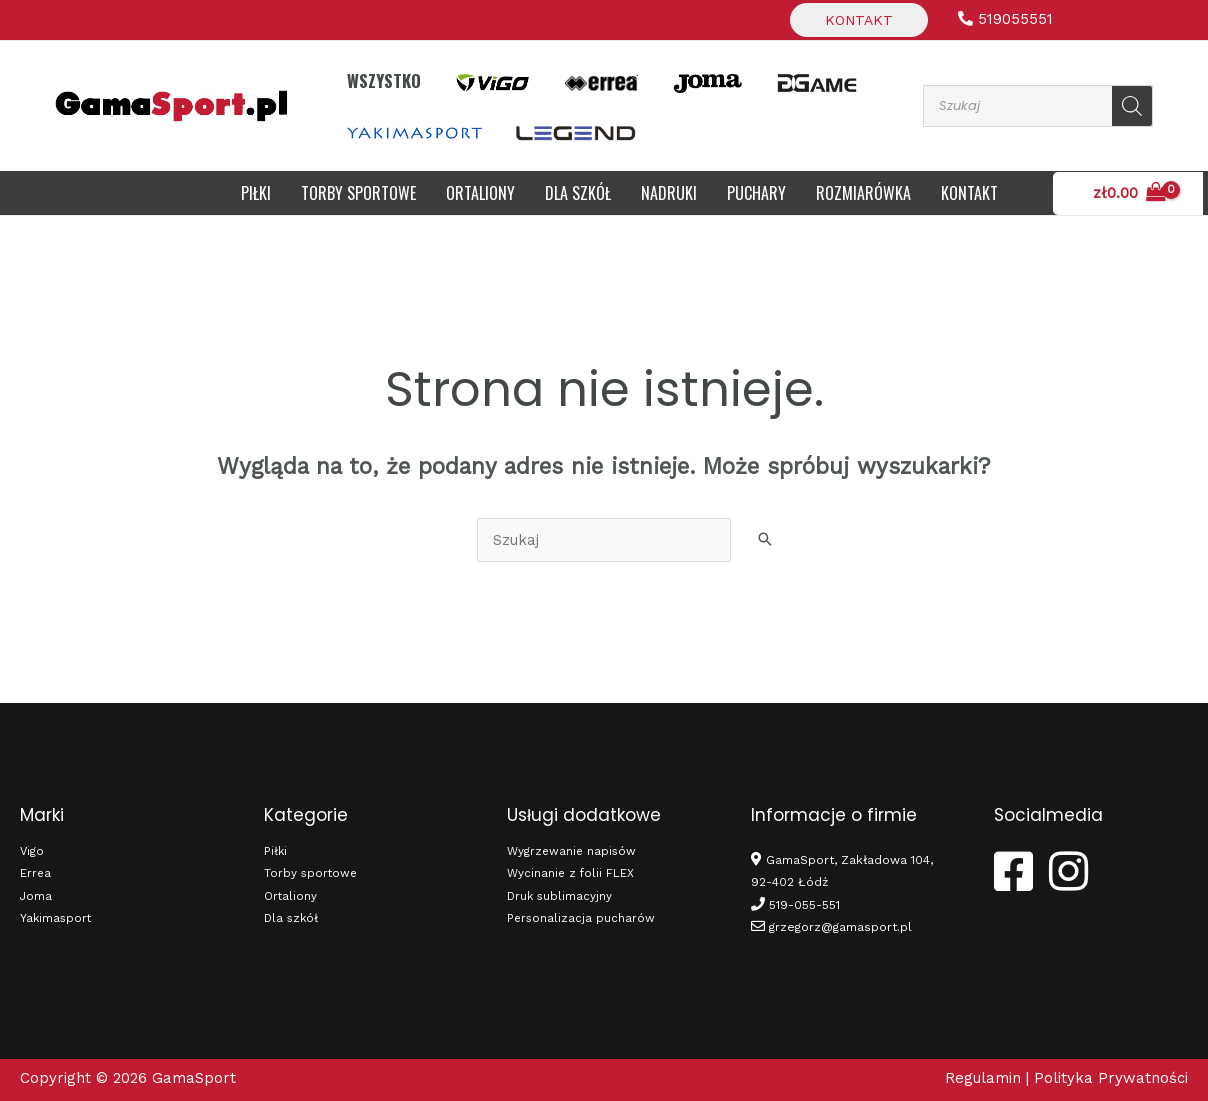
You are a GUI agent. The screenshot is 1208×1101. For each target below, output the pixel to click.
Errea (36, 873)
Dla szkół (292, 918)
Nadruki (669, 193)
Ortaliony (480, 193)
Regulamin (983, 1078)
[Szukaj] (1132, 106)
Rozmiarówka (863, 193)
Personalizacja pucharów (582, 918)
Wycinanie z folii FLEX (572, 873)
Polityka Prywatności (1111, 1078)
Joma (36, 896)
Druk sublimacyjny (561, 896)
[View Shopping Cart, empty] (1144, 193)
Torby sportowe (358, 193)
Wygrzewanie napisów (573, 851)
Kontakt (859, 20)
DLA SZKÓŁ (578, 193)
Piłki (256, 193)
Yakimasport (57, 918)
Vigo (32, 851)
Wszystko (384, 80)
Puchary (756, 193)
